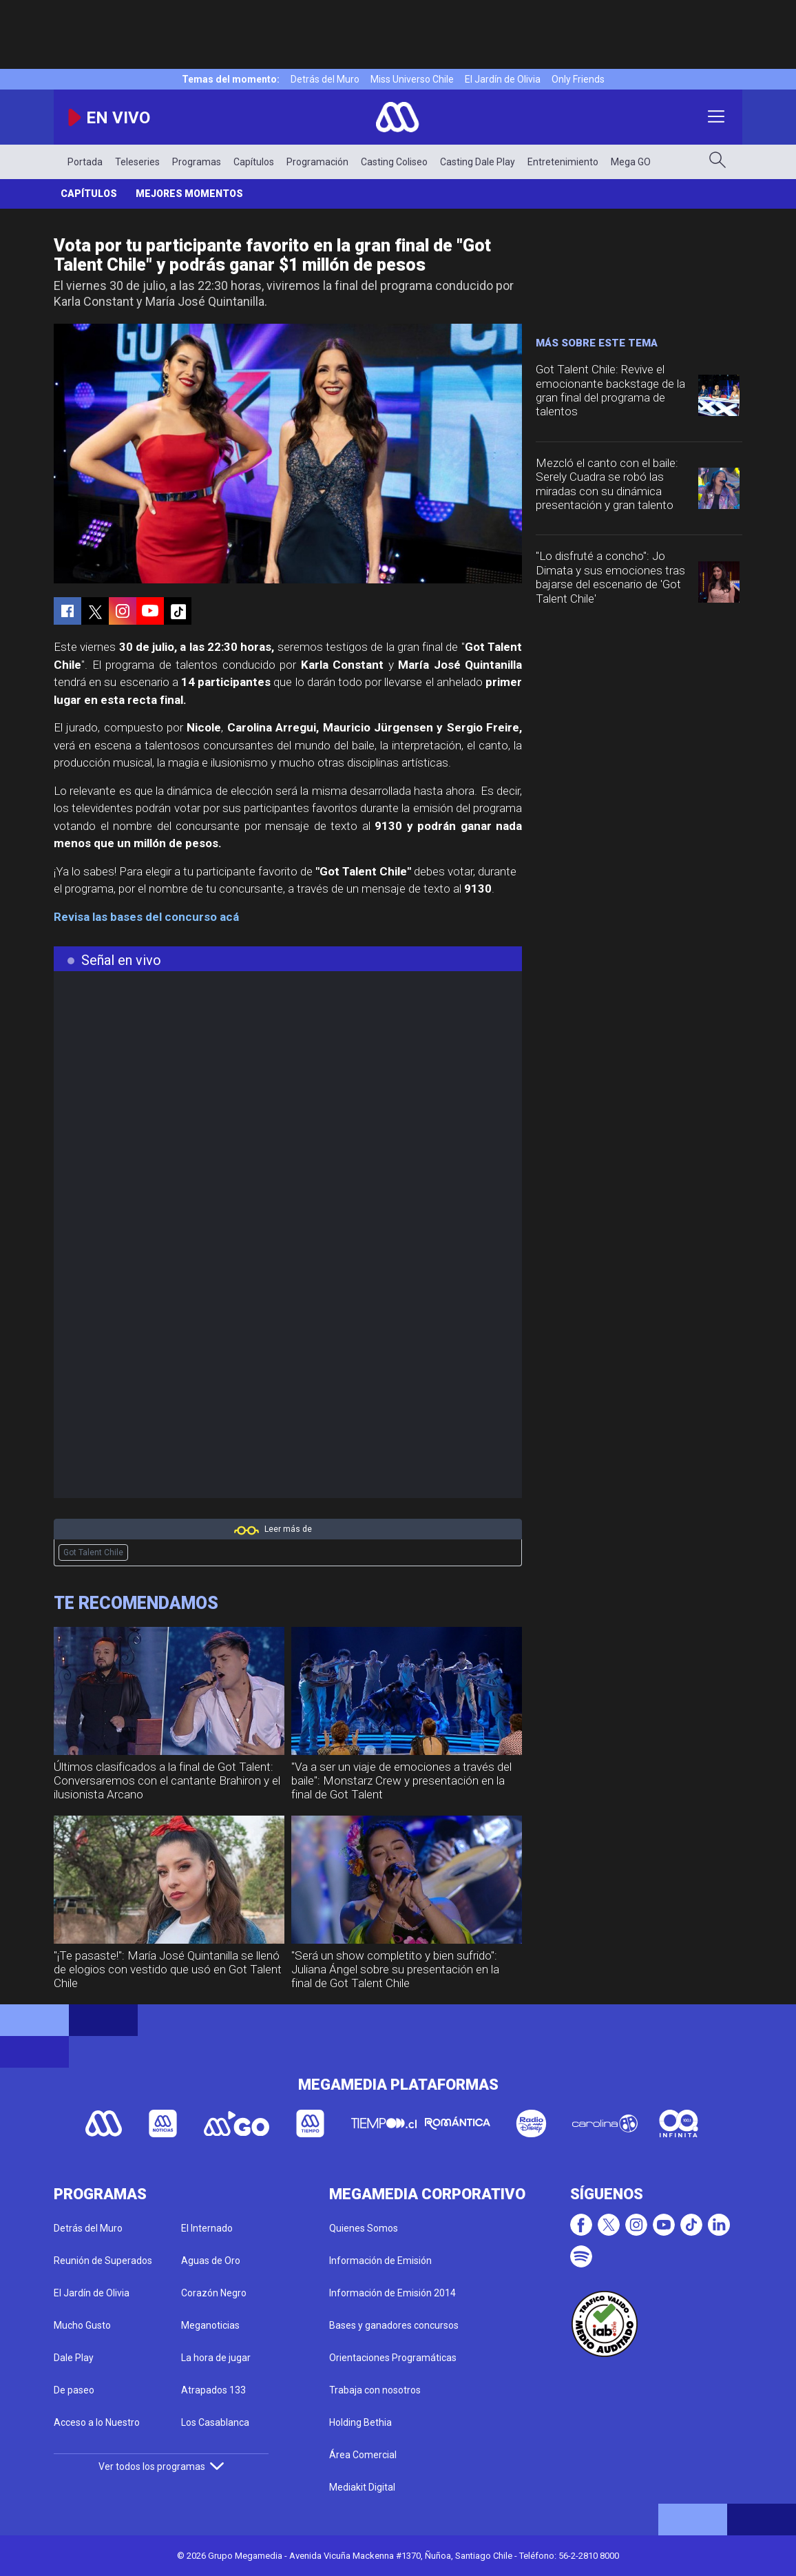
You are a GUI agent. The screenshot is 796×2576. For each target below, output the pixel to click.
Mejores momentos (189, 193)
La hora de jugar (216, 2357)
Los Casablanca (215, 2422)
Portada (85, 161)
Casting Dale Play (477, 161)
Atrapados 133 (213, 2390)
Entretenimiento (562, 161)
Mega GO (631, 161)
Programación (317, 161)
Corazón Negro (214, 2292)
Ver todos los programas (161, 2466)
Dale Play (74, 2357)
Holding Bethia (360, 2422)
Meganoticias (210, 2325)
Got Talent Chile (93, 1552)
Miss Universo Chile (412, 79)
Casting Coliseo (394, 161)
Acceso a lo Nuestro (97, 2422)
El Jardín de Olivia (503, 79)
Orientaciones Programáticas (393, 2357)
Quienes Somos (363, 2228)
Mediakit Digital (362, 2487)
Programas (196, 161)
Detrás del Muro (325, 79)
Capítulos (253, 161)
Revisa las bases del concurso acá (146, 917)
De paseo (74, 2390)
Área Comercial (363, 2454)
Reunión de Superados (103, 2260)
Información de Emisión (380, 2260)
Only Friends (578, 79)
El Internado (207, 2228)
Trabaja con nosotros (375, 2390)
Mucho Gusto (82, 2325)
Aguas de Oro (210, 2260)
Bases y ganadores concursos (394, 2325)
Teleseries (137, 161)
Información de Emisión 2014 (392, 2292)
